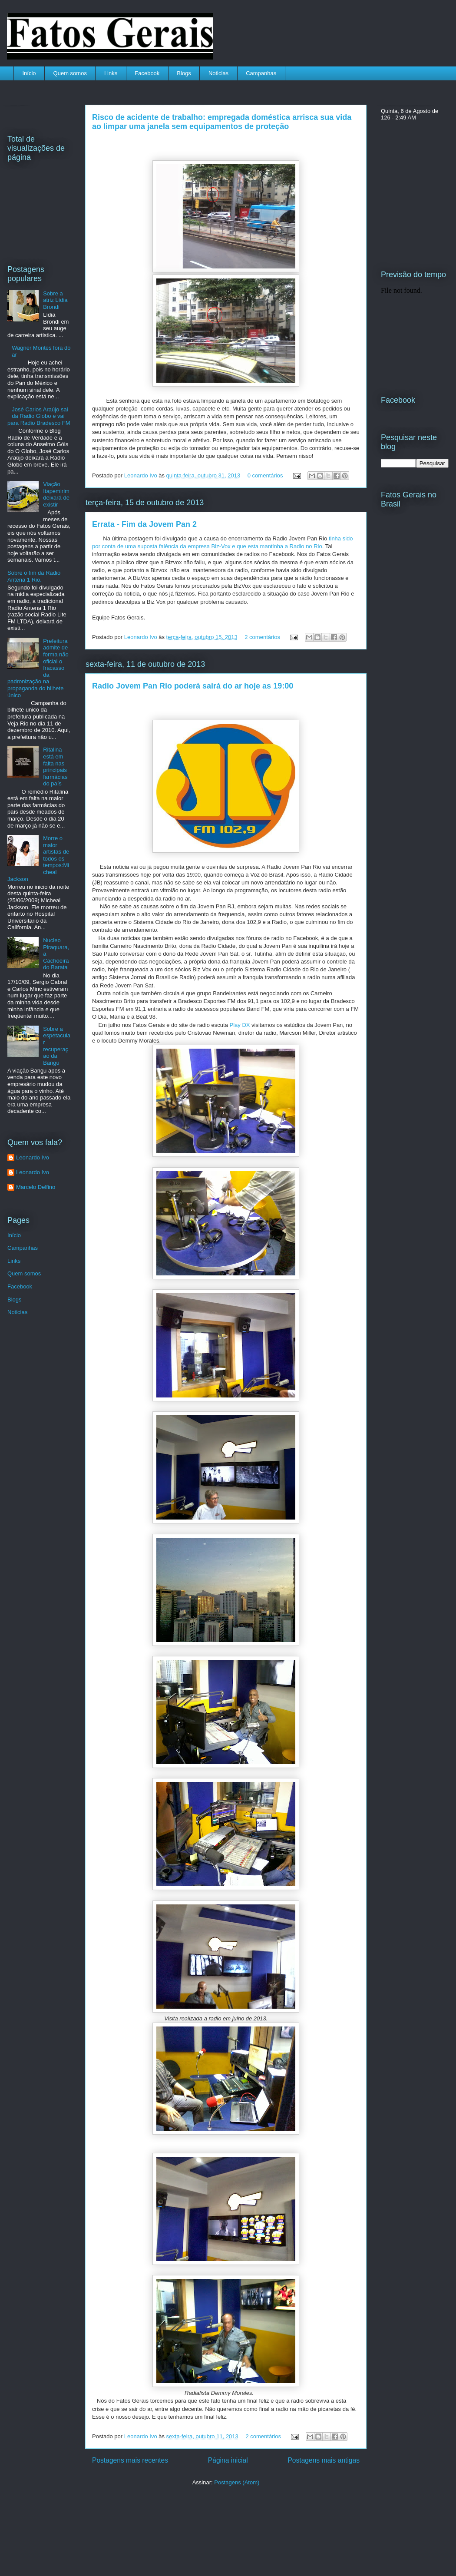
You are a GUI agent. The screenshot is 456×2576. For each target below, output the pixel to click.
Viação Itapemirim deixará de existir (56, 494)
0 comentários (265, 475)
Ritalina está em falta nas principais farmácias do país (55, 766)
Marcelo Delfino (35, 1187)
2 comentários (262, 637)
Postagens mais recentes (130, 2460)
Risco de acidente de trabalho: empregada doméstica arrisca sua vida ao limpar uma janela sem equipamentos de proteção (221, 122)
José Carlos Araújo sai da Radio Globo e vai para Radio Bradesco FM (38, 416)
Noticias (218, 73)
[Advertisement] (124, 2526)
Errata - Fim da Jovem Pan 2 (144, 524)
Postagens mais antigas (323, 2460)
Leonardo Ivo (141, 475)
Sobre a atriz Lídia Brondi (55, 300)
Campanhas (261, 73)
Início (29, 73)
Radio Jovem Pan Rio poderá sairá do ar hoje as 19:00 (192, 686)
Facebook (147, 73)
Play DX (239, 1025)
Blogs (184, 73)
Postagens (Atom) (236, 2482)
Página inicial (228, 2460)
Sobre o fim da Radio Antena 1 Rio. (33, 576)
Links (110, 73)
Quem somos (70, 73)
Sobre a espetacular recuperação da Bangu (56, 1046)
